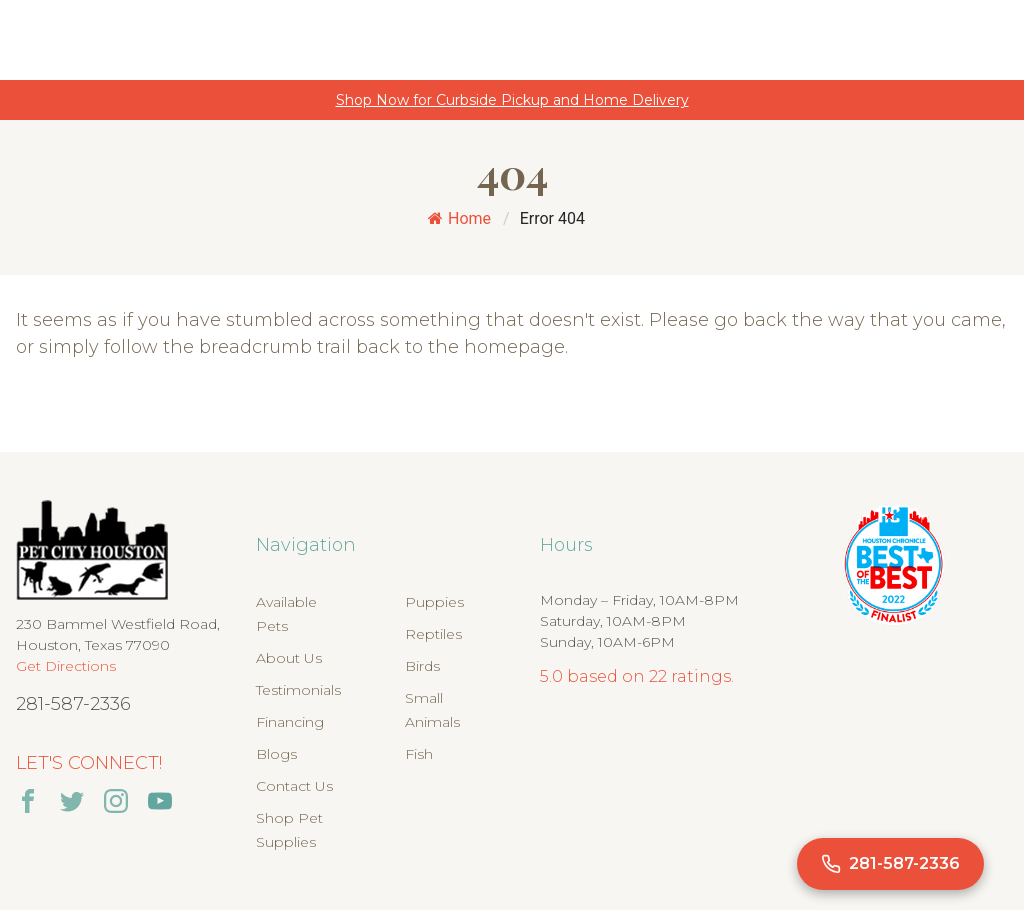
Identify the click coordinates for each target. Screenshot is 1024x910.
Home (459, 218)
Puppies (434, 602)
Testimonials (298, 690)
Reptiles (433, 634)
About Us (289, 658)
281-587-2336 (73, 704)
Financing (290, 722)
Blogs (276, 754)
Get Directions (66, 666)
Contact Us (294, 786)
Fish (419, 754)
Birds (422, 666)
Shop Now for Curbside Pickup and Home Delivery (512, 100)
